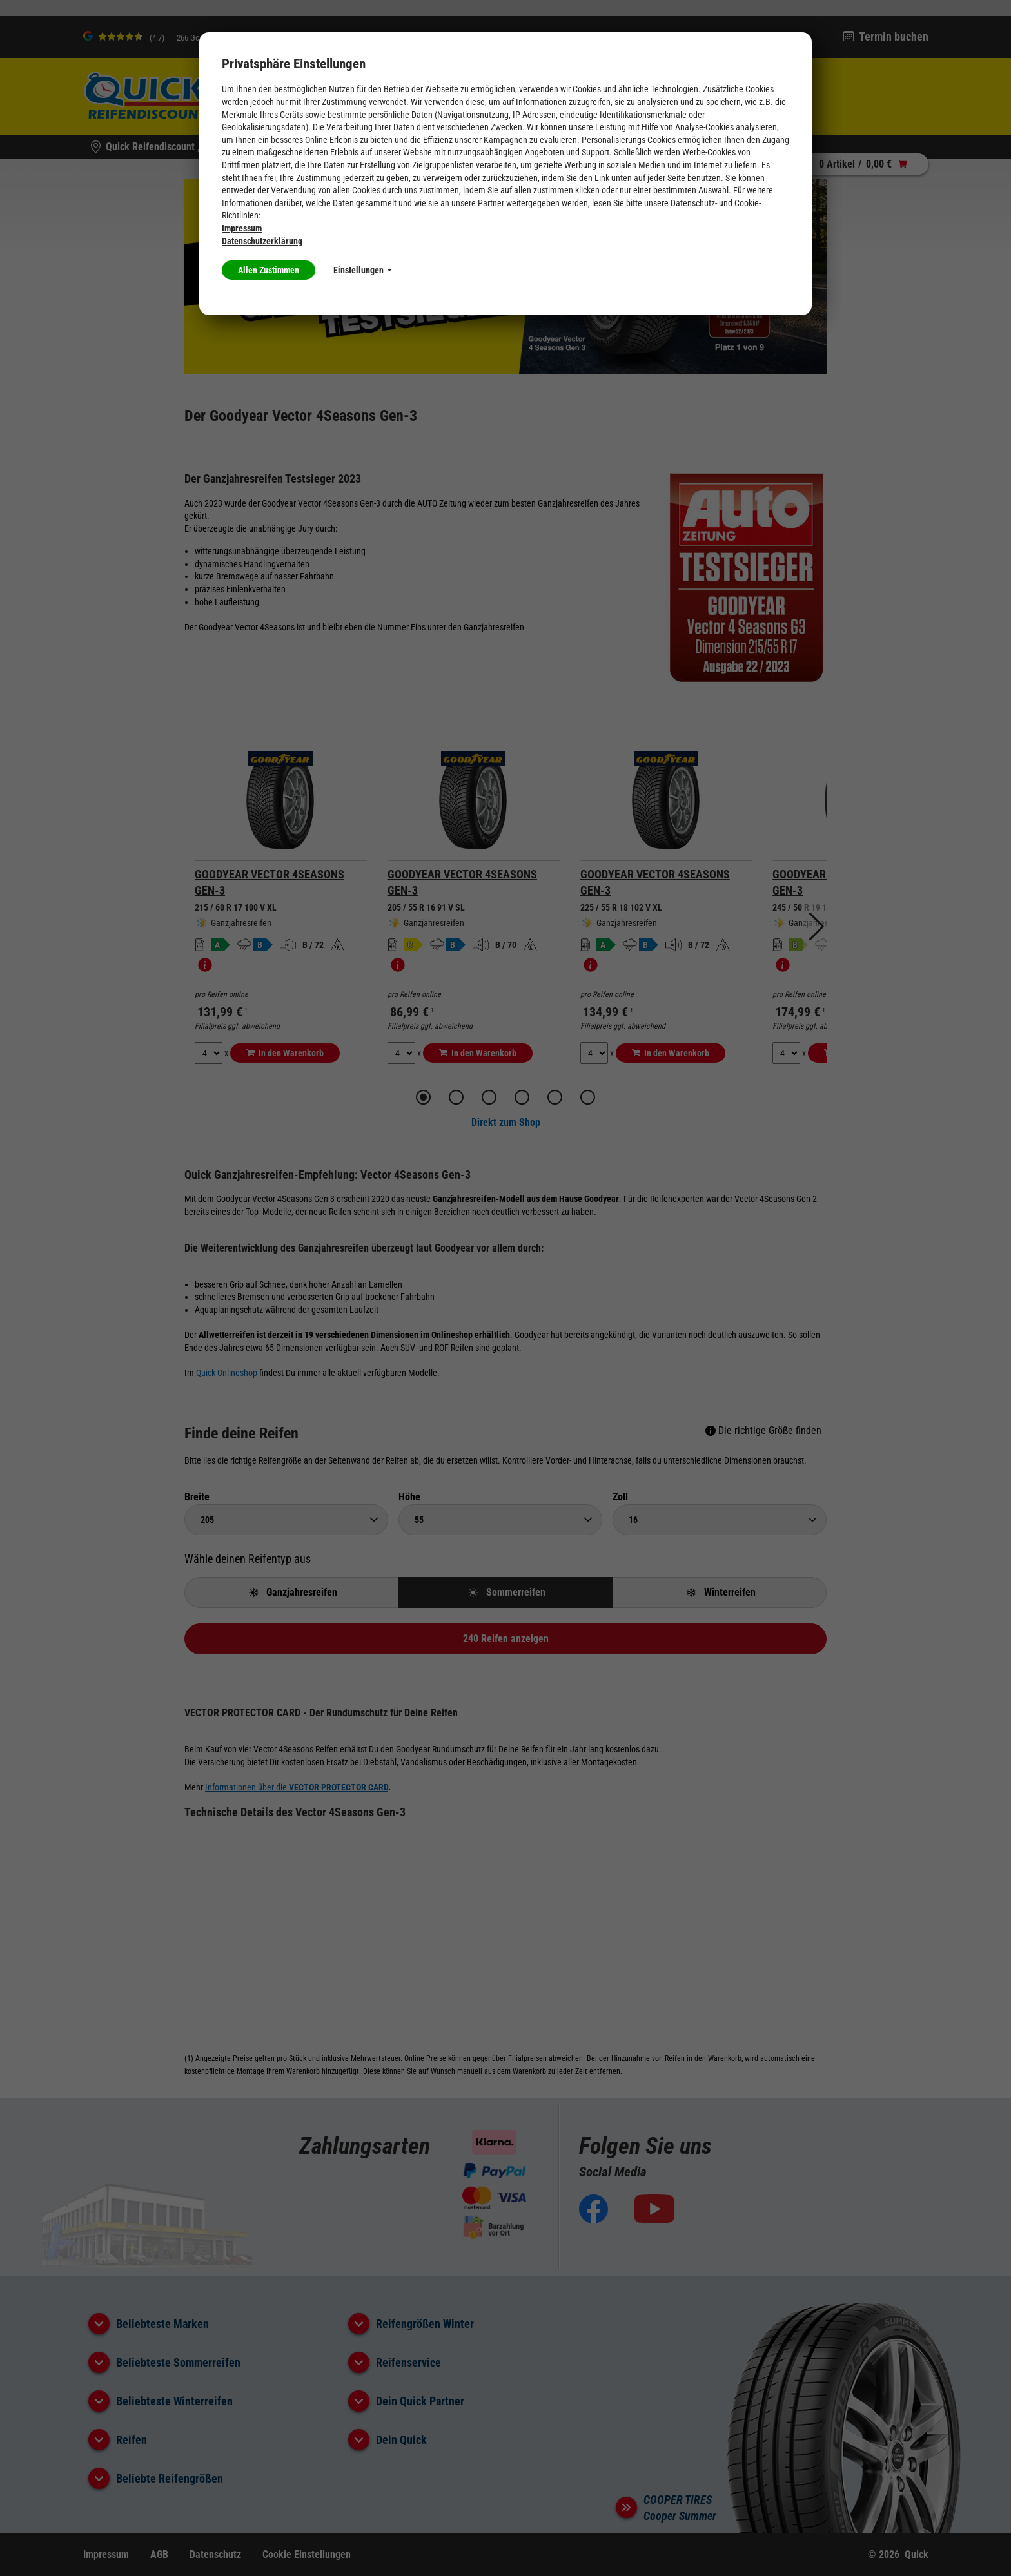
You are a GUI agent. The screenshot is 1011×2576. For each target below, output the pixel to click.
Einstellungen (362, 270)
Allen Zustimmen (268, 270)
